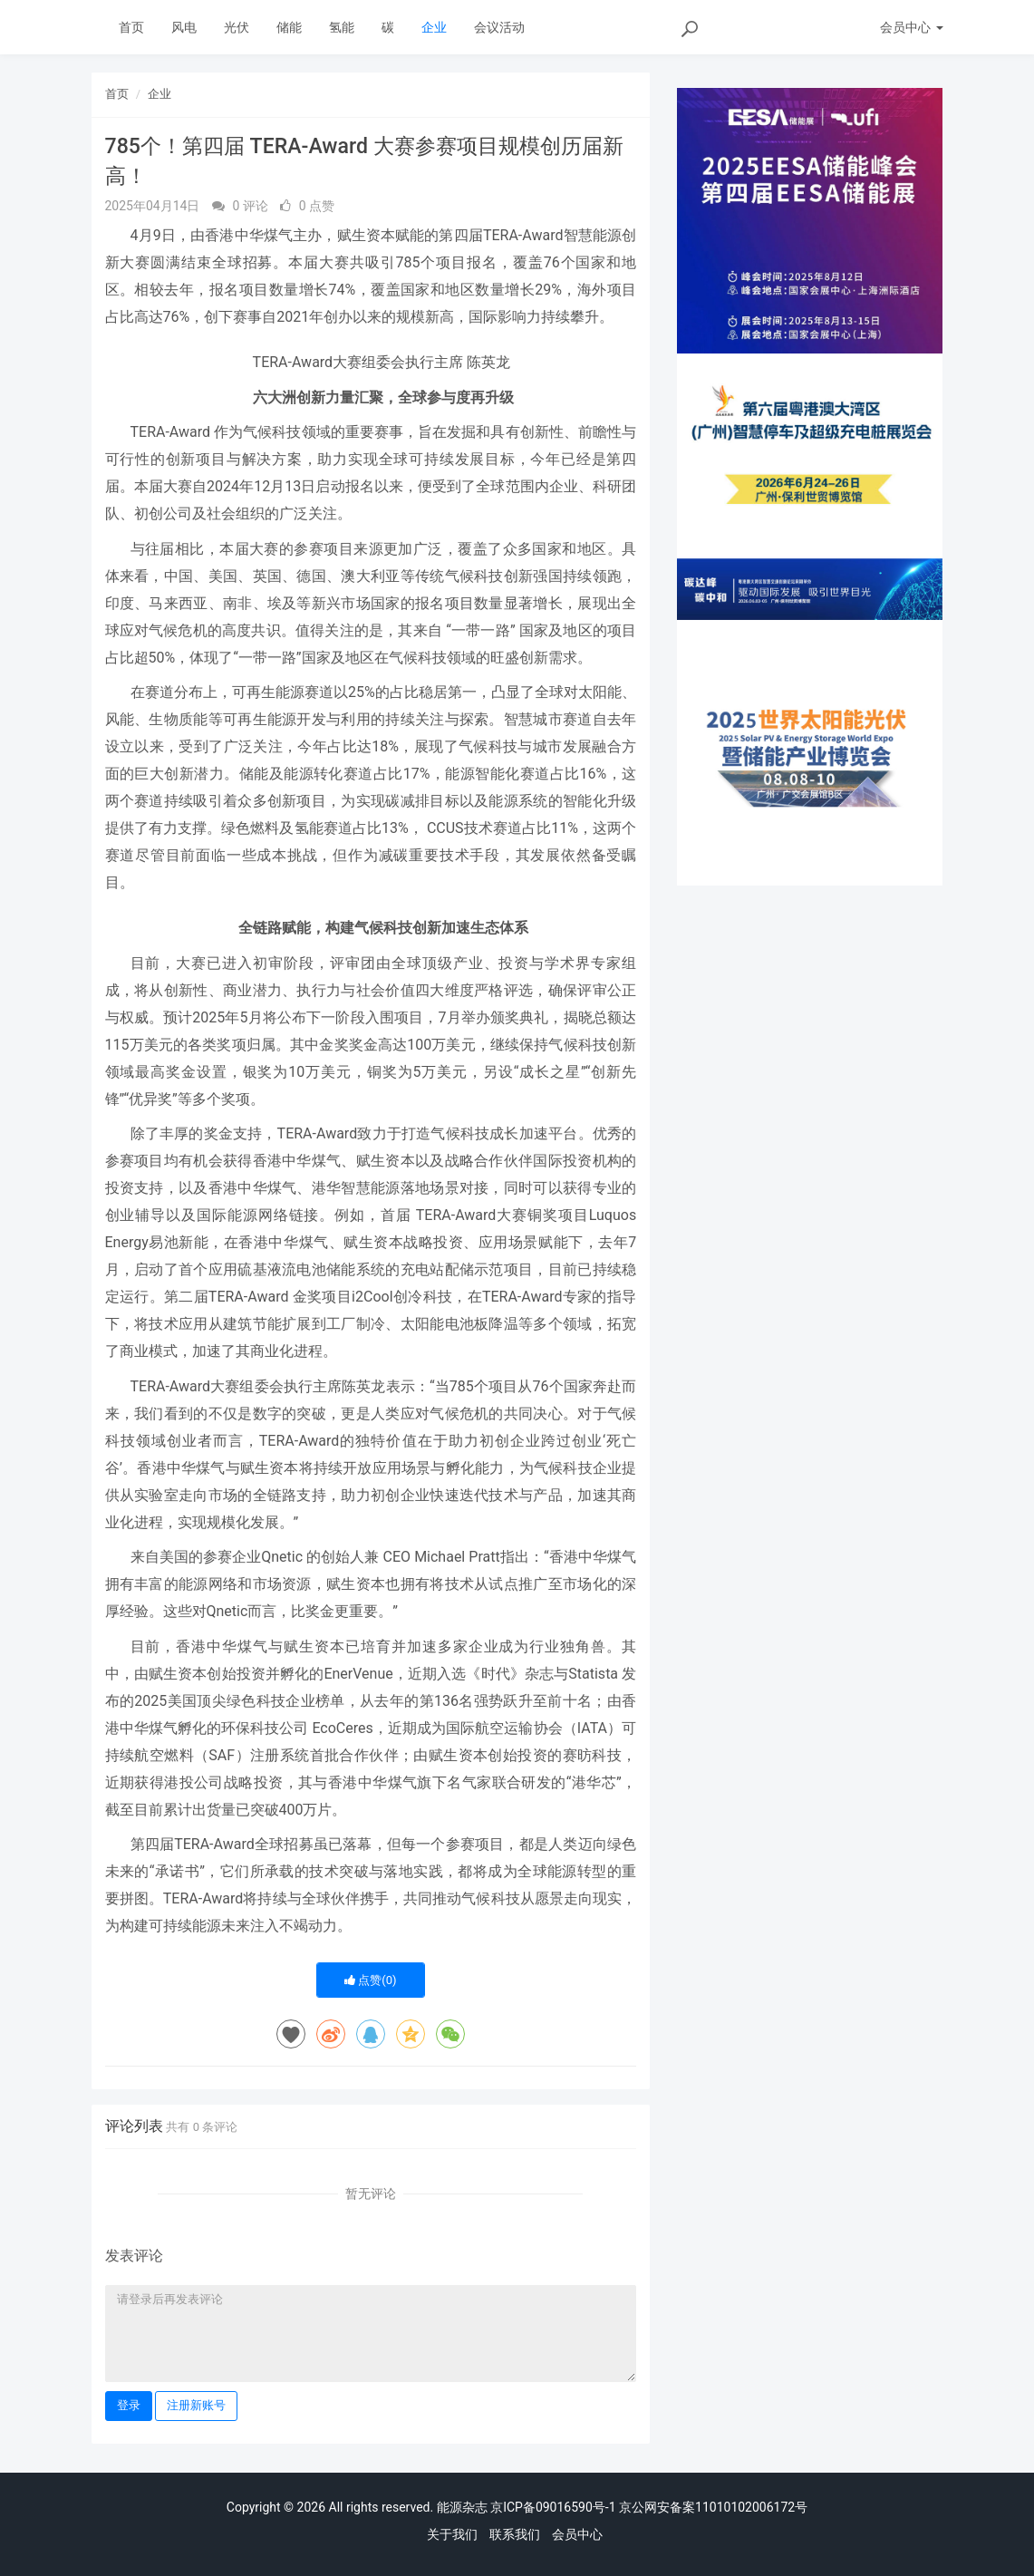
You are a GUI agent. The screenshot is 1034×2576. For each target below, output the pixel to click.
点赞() (370, 1980)
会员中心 (577, 2534)
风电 (184, 27)
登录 (128, 2405)
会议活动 (499, 27)
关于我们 (452, 2534)
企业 (434, 27)
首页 (131, 27)
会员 (911, 27)
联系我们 (514, 2534)
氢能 (341, 27)
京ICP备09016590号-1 (552, 2507)
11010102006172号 (751, 2507)
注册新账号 (196, 2405)
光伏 (236, 27)
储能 (289, 27)
